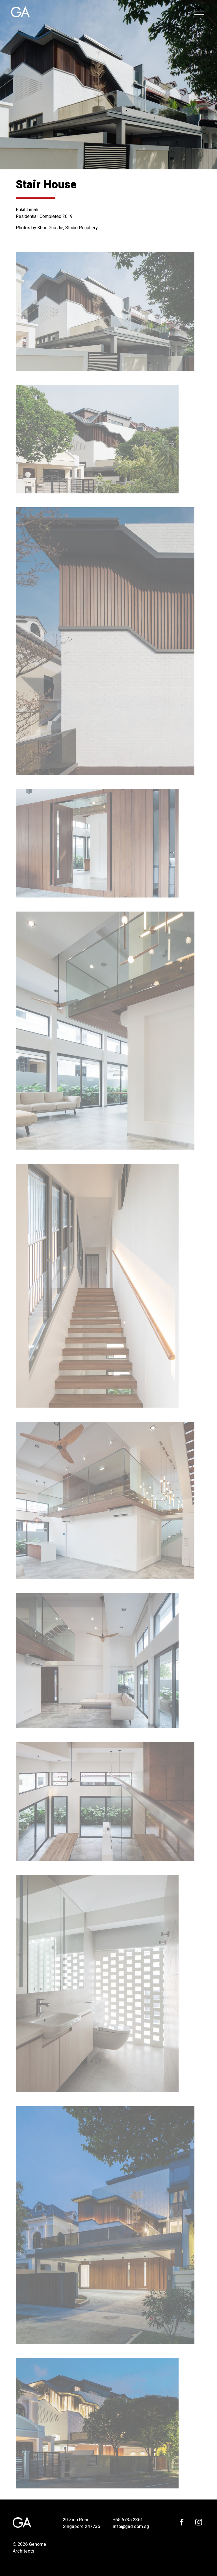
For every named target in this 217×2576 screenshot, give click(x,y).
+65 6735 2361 (128, 2519)
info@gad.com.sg (131, 2526)
